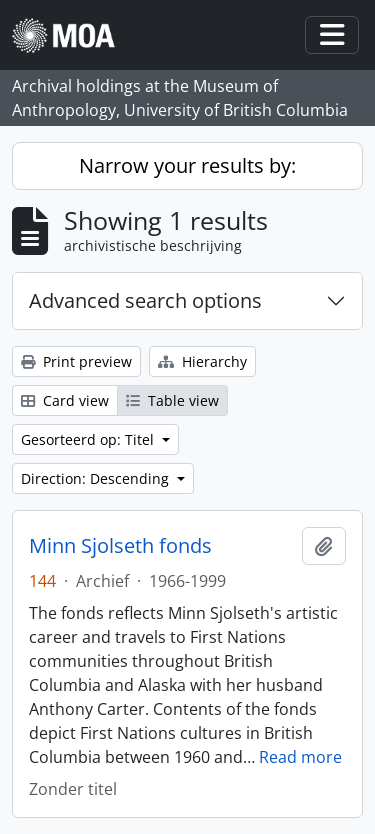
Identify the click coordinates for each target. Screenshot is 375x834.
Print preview (76, 361)
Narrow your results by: (187, 165)
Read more (300, 757)
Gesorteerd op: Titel (89, 439)
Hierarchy (202, 361)
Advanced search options (145, 300)
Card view (65, 400)
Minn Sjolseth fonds (120, 546)
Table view (172, 400)
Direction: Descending (97, 478)
